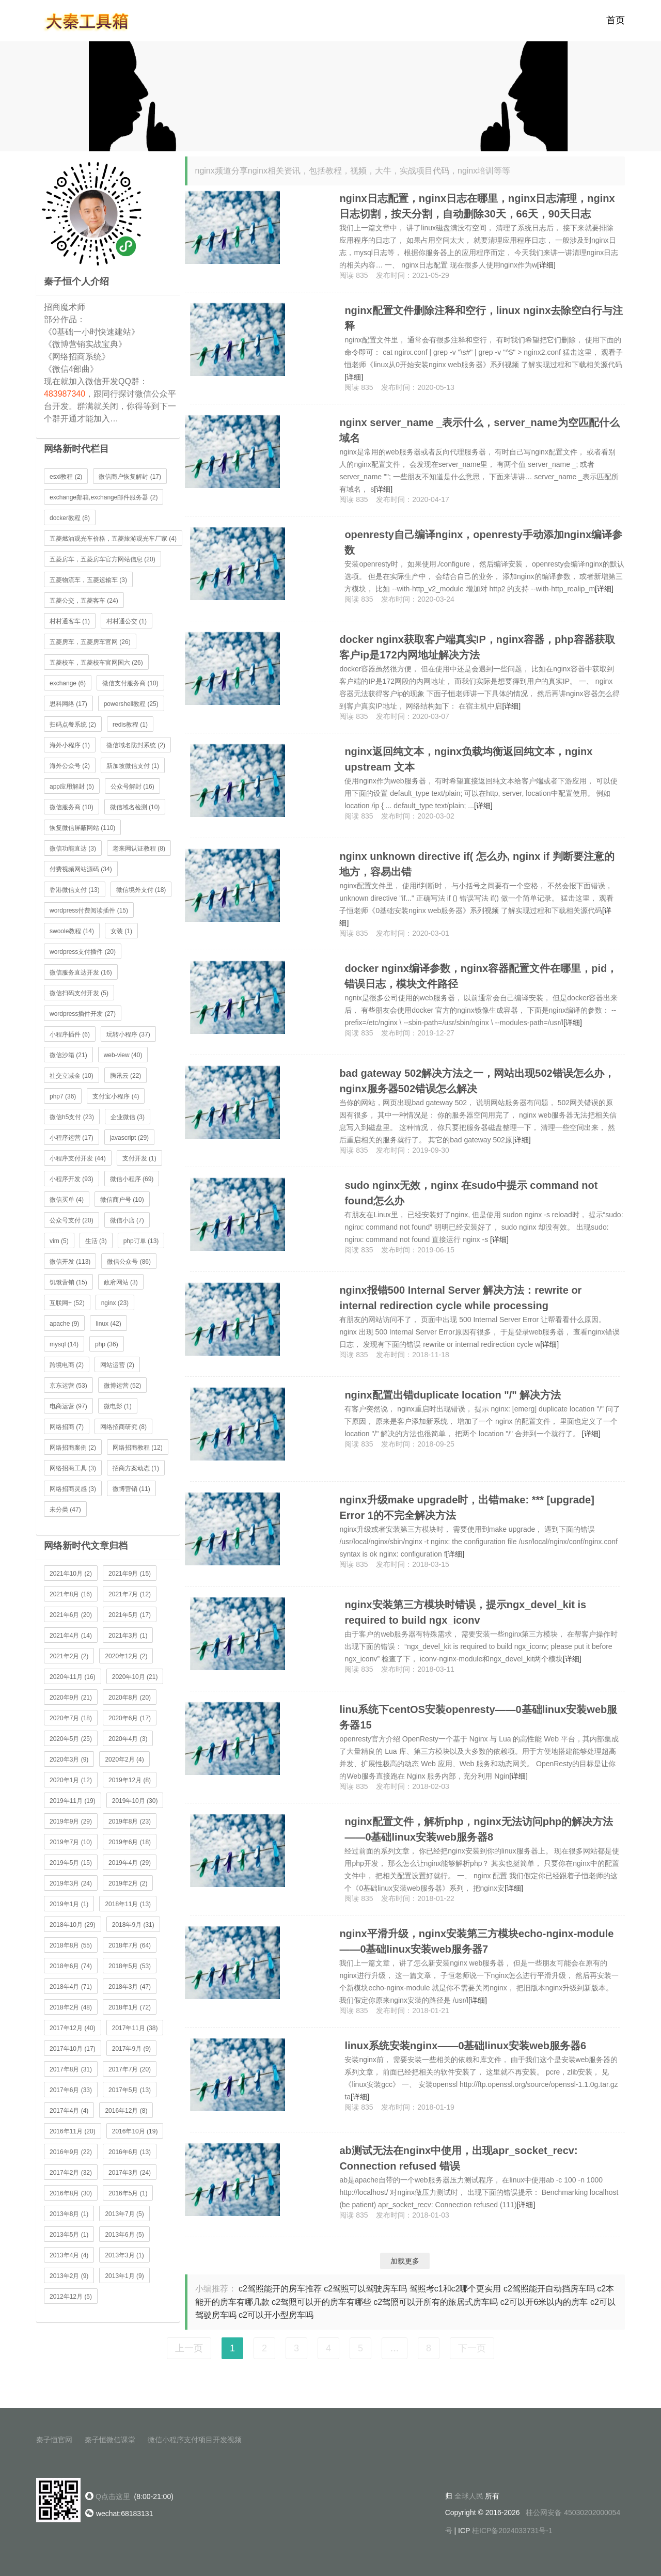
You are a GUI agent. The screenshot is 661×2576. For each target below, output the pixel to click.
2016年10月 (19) (135, 2131)
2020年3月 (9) (69, 1759)
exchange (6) (68, 683)
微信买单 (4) (67, 1199)
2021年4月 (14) (71, 1635)
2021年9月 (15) (129, 1573)
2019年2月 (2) (127, 1883)
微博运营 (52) (122, 1385)
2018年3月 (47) (129, 1986)
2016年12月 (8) (126, 2110)
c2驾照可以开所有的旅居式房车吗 (435, 2302)
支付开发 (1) (139, 1158)
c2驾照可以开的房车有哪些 (321, 2302)
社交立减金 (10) (71, 1075)
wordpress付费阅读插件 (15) (89, 910)
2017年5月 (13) (129, 2090)
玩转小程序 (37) (128, 1034)
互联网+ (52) (67, 1303)
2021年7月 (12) (129, 1594)
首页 (615, 20)
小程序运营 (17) (71, 1137)
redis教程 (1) (130, 724)
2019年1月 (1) (69, 1904)
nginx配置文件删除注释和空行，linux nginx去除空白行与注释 (483, 318)
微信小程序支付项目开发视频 (195, 2440)
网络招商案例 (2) (73, 1447)
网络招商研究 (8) (123, 1427)
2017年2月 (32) (71, 2172)
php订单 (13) (141, 1241)
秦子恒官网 (54, 2440)
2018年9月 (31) (133, 1924)
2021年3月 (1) (127, 1635)
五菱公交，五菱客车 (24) (84, 600)
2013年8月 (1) (69, 2214)
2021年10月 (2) (71, 1573)
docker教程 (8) (70, 518)
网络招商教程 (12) (138, 1447)
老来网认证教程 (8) (139, 848)
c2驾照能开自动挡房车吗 (549, 2288)
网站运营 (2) (117, 1365)
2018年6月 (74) (71, 1966)
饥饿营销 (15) (68, 1282)
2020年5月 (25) (71, 1738)
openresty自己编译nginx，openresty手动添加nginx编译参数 (483, 542)
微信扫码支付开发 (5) (79, 993)
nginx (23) (115, 1303)
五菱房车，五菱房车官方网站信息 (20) (102, 559)
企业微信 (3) (128, 1117)
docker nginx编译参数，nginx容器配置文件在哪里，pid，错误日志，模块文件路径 (480, 976)
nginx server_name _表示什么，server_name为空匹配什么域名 (479, 430)
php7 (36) (63, 1096)
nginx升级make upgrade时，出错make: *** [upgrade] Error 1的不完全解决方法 (466, 1507)
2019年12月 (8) (129, 1780)
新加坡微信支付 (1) (132, 765)
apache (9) (64, 1323)
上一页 (189, 2348)
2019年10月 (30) (135, 1800)
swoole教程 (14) (72, 931)
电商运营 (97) (68, 1406)
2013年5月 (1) (69, 2234)
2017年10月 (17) (73, 2048)
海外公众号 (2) (70, 765)
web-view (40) (123, 1055)
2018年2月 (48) (71, 2007)
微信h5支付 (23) (72, 1117)
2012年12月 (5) (71, 2296)
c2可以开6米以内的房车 (544, 2302)
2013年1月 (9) (124, 2276)
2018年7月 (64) (129, 1945)
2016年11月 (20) (73, 2131)
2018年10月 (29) (73, 1924)
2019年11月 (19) (73, 1800)
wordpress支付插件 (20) (83, 951)
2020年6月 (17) (129, 1718)
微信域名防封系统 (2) (135, 745)
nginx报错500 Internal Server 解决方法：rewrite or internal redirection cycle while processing (460, 1297)
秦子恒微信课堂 (110, 2440)
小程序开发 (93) (71, 1179)
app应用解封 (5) (72, 786)
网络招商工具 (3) (73, 1468)
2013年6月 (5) (124, 2234)
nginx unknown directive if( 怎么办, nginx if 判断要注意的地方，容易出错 (476, 864)
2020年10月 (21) (135, 1676)
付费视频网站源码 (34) (81, 869)
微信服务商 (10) (71, 807)
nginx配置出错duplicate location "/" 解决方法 (452, 1395)
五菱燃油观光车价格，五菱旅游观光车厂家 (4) (113, 538)
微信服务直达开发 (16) (81, 972)
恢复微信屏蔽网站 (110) (82, 827)
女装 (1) (121, 931)
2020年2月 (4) (124, 1759)
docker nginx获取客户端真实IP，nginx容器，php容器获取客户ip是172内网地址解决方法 (477, 647)
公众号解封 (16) (132, 786)
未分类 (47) (65, 1509)
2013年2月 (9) (69, 2276)
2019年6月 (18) (129, 1842)
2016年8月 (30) (71, 2193)
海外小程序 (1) (70, 745)
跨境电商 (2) (67, 1365)
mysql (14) (64, 1344)
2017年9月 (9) (131, 2048)
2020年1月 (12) (71, 1780)
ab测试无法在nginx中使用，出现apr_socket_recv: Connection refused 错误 (458, 2158)
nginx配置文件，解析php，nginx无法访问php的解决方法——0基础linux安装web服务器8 (478, 1829)
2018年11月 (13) (128, 1904)
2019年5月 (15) (71, 1862)
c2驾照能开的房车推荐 (280, 2288)
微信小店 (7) (127, 1220)
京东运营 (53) (68, 1385)
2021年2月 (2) (69, 1656)
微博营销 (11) (131, 1489)
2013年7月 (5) (124, 2214)
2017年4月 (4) (69, 2110)
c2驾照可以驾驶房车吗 (365, 2288)
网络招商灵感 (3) (73, 1489)
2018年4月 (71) (71, 1986)
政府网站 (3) (121, 1282)
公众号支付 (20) (71, 1220)
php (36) (106, 1344)
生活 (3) (96, 1241)
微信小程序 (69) (132, 1179)
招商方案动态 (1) (136, 1468)
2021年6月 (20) (71, 1615)
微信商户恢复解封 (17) (130, 476)
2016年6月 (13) (129, 2152)
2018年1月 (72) (129, 2007)
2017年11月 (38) (135, 2028)
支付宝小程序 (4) (115, 1096)
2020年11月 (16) (73, 1676)
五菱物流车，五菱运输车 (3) (88, 580)
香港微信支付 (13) (75, 889)
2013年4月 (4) (69, 2255)
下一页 (472, 2348)
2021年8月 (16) (71, 1594)
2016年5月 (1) (127, 2193)
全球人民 (468, 2496)
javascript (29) (129, 1137)
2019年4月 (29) (129, 1862)
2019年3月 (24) (71, 1883)
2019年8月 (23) (129, 1821)
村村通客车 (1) (70, 621)
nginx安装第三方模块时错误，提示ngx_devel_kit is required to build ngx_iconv (465, 1612)
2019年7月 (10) (71, 1842)
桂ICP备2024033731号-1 (512, 2530)
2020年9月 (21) (71, 1697)
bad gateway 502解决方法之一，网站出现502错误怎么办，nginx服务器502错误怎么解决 (476, 1080)
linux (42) (108, 1323)
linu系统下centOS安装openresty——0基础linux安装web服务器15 (478, 1717)
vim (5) (59, 1241)
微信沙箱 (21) (68, 1055)
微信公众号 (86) (129, 1261)
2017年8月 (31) (71, 2069)
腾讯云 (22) (125, 1075)
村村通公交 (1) (126, 621)
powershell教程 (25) (131, 704)
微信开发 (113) (70, 1261)
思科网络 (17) (68, 704)
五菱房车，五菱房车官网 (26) (90, 642)
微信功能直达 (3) (73, 848)
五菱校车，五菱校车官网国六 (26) (96, 662)
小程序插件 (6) (70, 1034)
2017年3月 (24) (129, 2172)
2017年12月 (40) (73, 2028)
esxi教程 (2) (66, 476)
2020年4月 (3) (127, 1738)
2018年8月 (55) (71, 1945)
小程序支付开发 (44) (78, 1158)
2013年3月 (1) (124, 2255)
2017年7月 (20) (129, 2069)
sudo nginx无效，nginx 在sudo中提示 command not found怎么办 (470, 1193)
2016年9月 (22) (71, 2152)
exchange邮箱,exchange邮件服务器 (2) (104, 497)
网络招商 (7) (67, 1427)
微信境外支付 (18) (141, 889)
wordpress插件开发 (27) (83, 1013)
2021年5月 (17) (129, 1615)
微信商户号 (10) (122, 1199)
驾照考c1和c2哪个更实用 (455, 2288)
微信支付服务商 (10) (130, 683)
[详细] (546, 265)
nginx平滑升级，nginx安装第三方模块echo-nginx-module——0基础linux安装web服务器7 (476, 1941)
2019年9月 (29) (71, 1821)
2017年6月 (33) (71, 2090)
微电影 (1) (118, 1406)
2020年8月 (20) (129, 1697)
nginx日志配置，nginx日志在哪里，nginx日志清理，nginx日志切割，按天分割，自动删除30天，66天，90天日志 (477, 206)
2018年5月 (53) (129, 1966)
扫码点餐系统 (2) (73, 724)
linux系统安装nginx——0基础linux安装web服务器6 (465, 2045)
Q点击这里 (113, 2496)
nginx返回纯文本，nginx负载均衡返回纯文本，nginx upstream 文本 (468, 759)
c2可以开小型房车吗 (276, 2315)
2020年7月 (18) (71, 1718)
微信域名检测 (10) (135, 807)
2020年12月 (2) (126, 1656)
